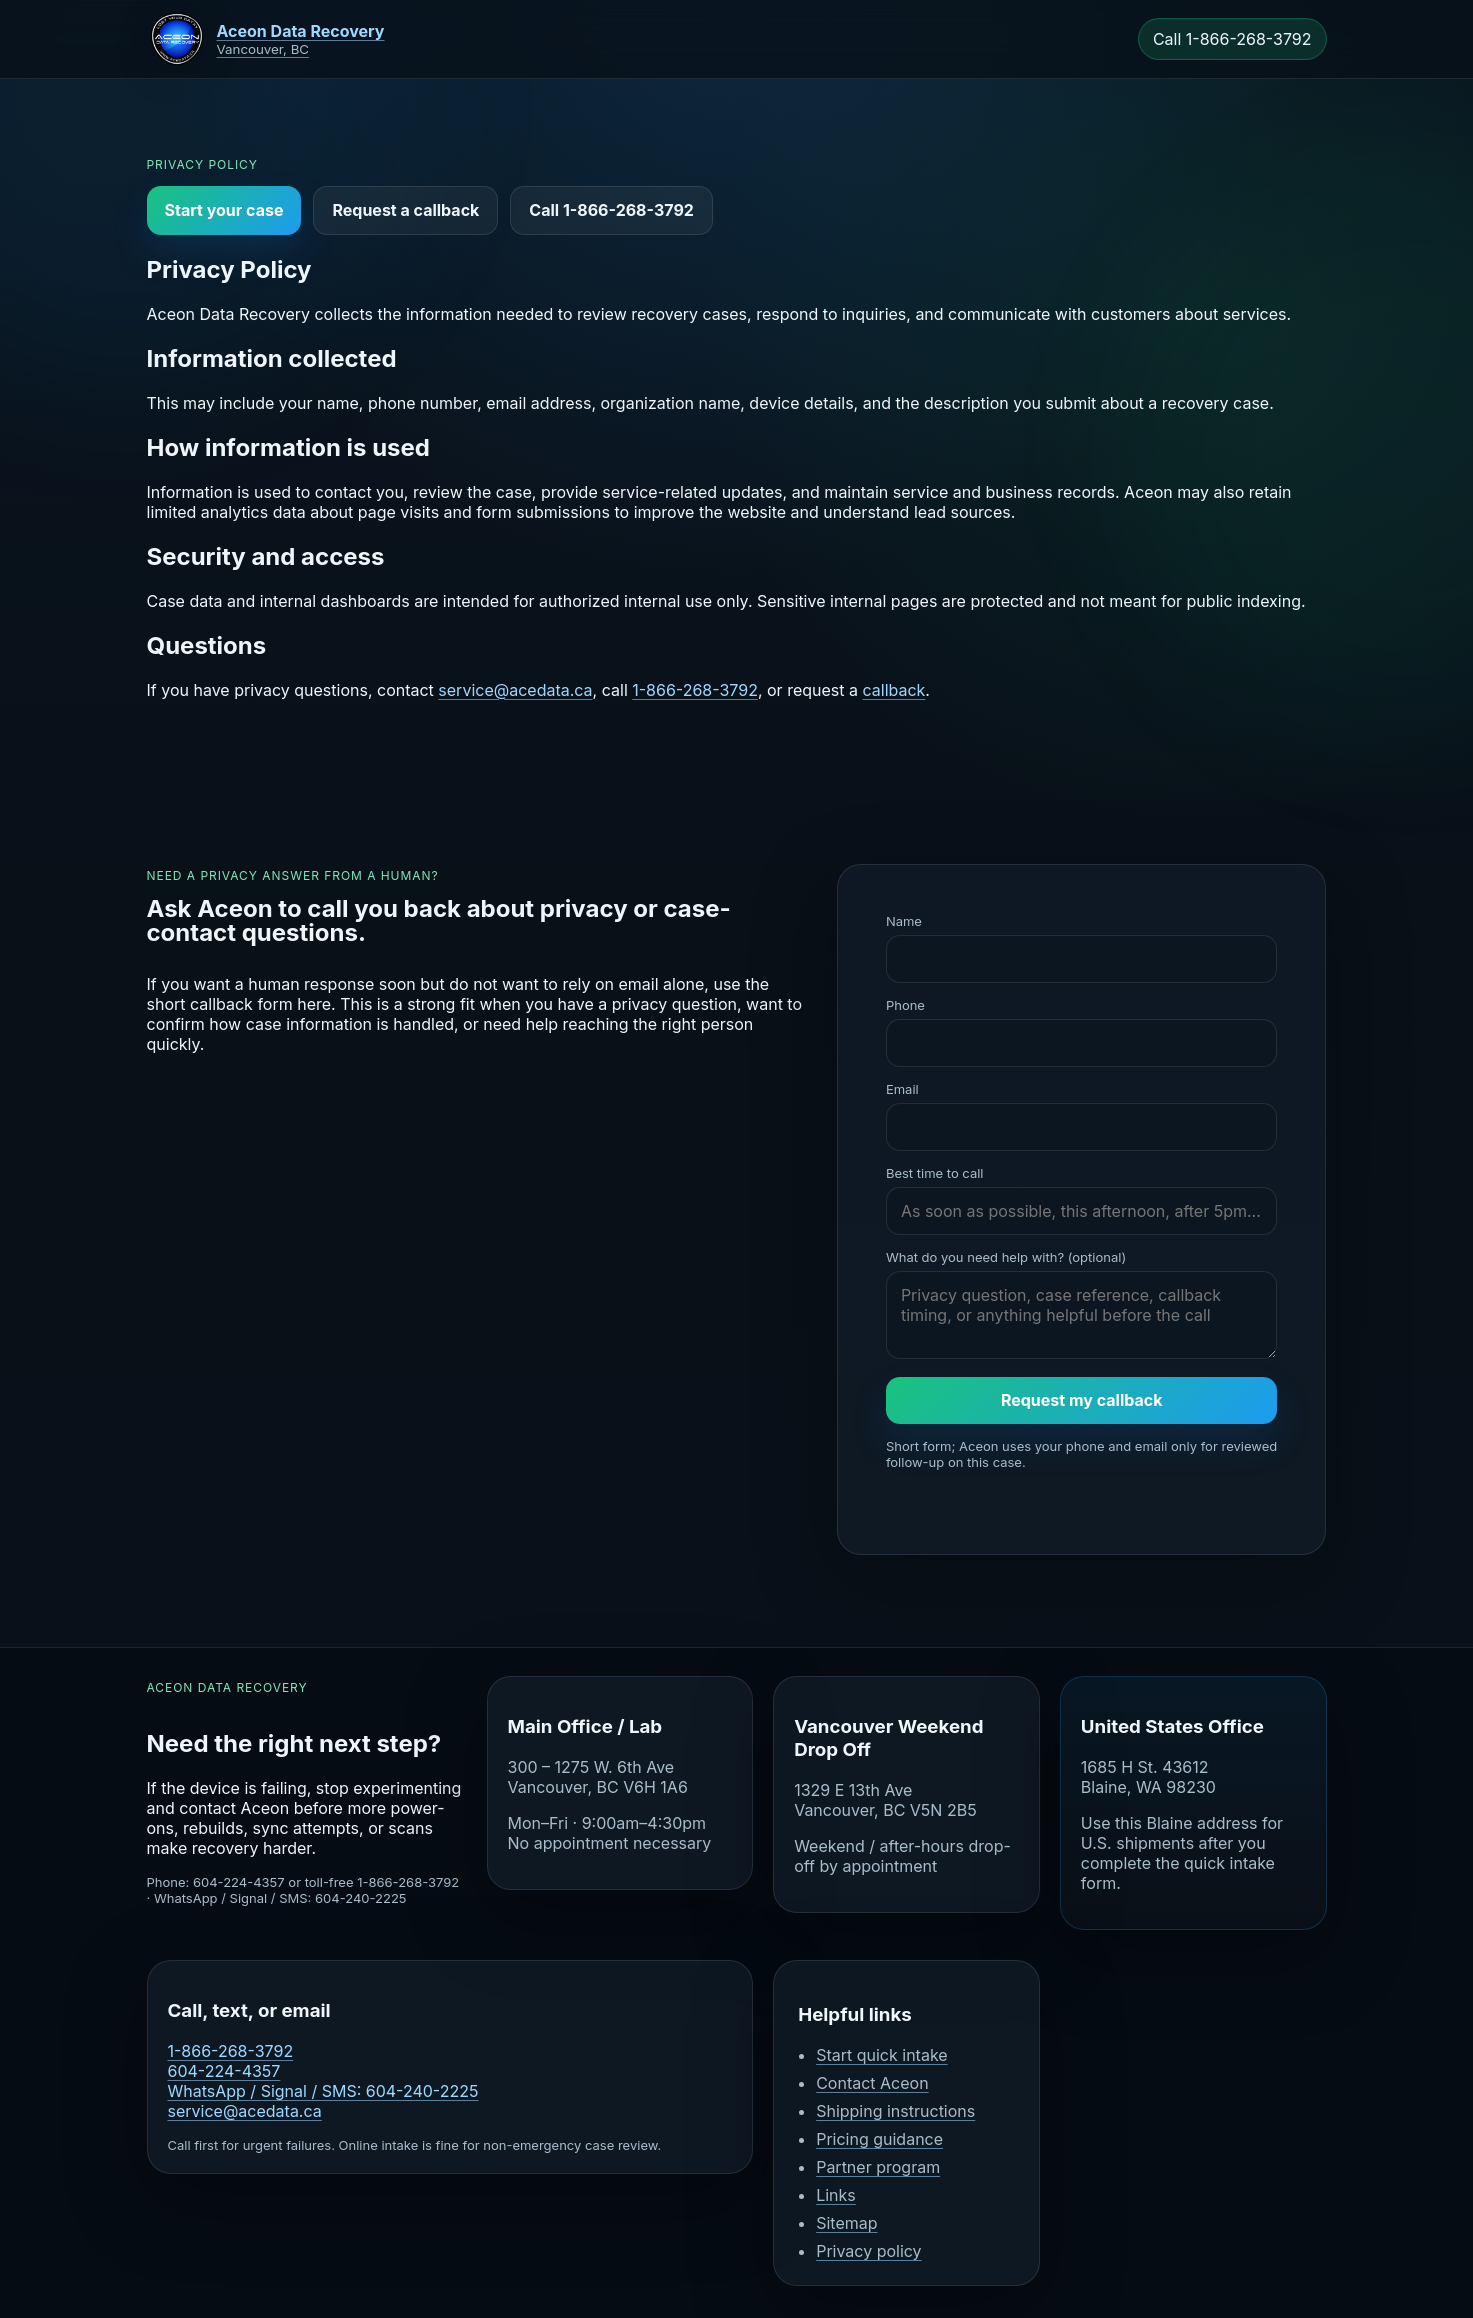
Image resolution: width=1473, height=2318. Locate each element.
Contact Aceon (872, 2083)
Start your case (224, 210)
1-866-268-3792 (695, 690)
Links (836, 2195)
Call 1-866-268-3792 (1232, 39)
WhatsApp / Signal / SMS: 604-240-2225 (323, 2091)
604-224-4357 (224, 2071)
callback (893, 690)
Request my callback (1082, 1400)
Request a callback (405, 210)
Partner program (878, 2167)
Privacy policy (868, 2251)
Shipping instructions (895, 2111)
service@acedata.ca (515, 690)
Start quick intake (882, 2055)
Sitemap (846, 2223)
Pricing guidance (879, 2139)
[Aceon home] (266, 39)
